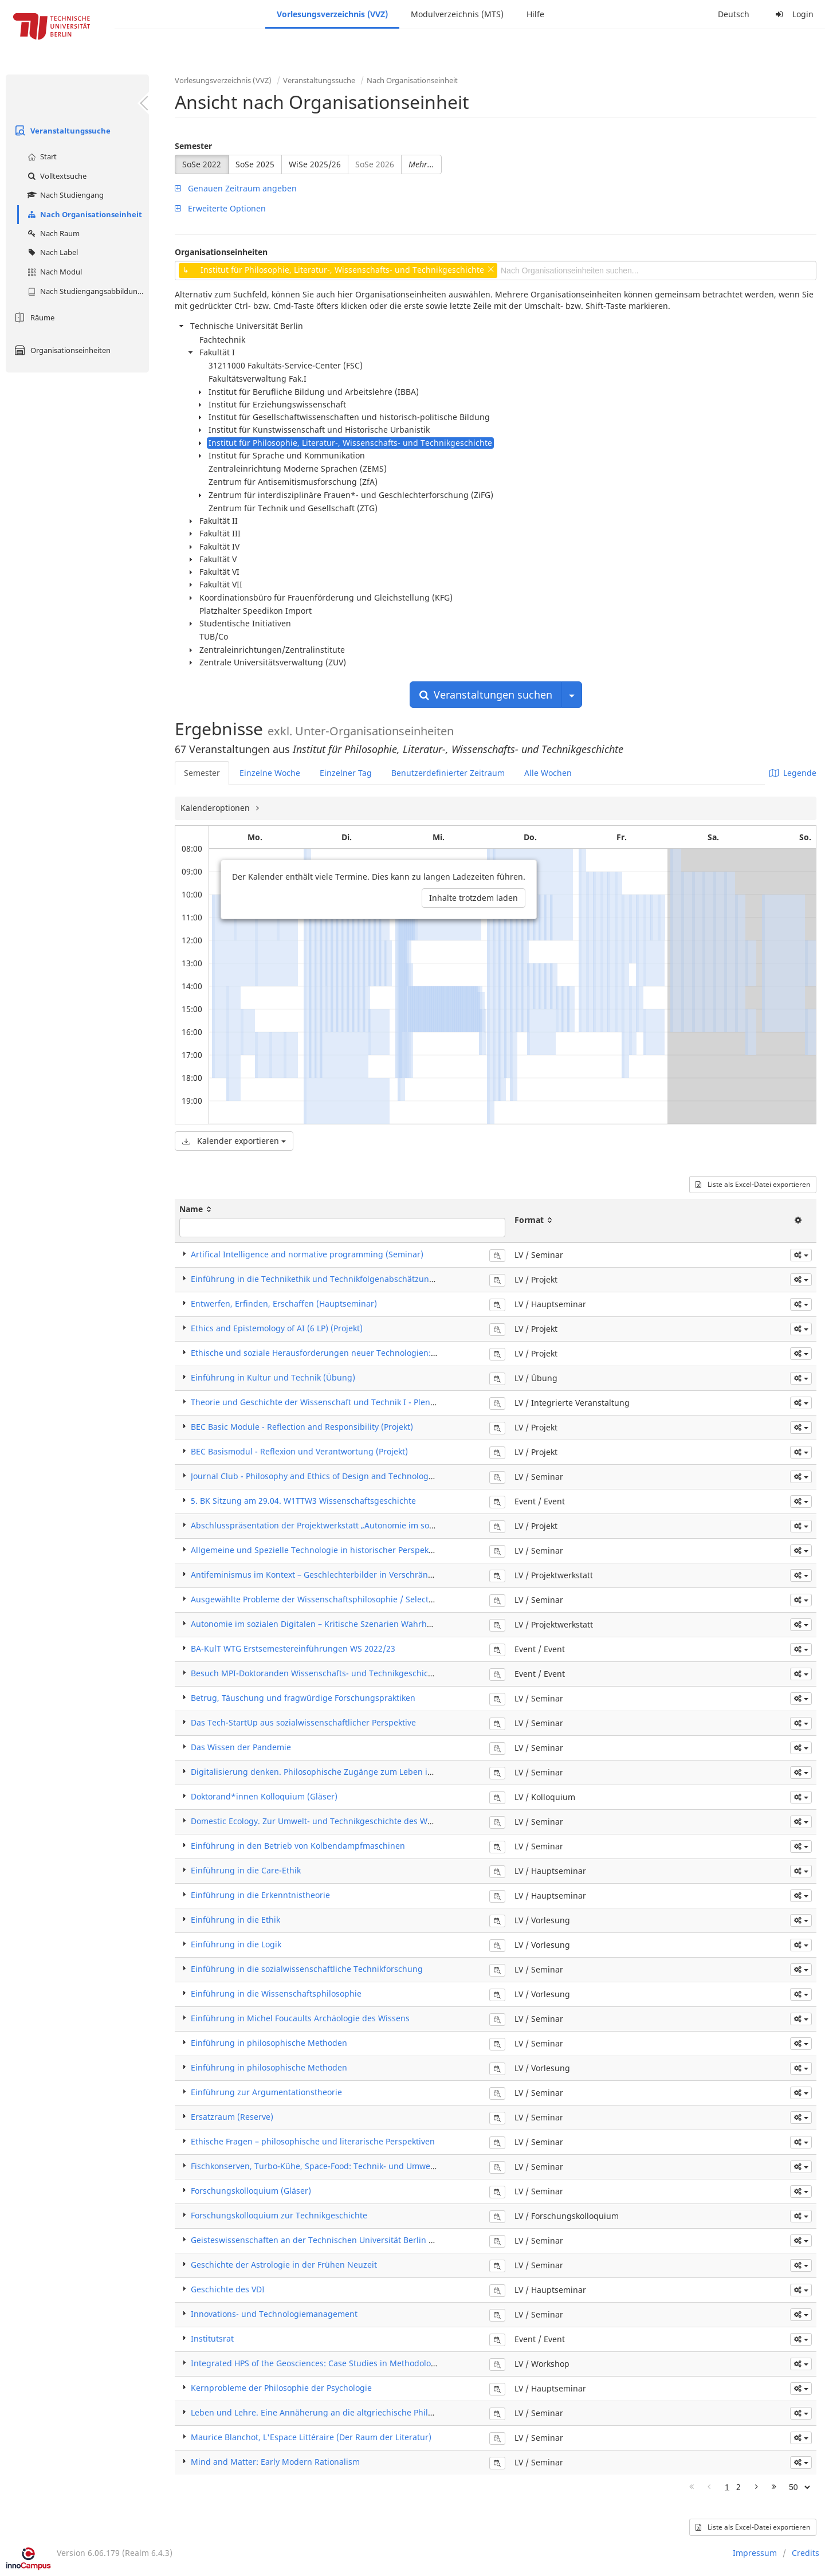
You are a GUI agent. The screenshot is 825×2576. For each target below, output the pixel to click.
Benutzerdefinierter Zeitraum (448, 772)
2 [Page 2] (738, 2486)
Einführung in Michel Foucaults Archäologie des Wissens (300, 2018)
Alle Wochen (548, 772)
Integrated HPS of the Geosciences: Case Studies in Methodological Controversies (347, 2363)
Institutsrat (212, 2338)
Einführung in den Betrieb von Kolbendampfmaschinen (298, 1845)
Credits (805, 2552)
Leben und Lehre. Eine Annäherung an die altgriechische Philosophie (324, 2412)
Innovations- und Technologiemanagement (274, 2313)
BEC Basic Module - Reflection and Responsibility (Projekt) (302, 1426)
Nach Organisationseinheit (83, 214)
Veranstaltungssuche (61, 131)
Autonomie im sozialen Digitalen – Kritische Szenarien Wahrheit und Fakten (336, 1623)
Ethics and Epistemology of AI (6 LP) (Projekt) (277, 1328)
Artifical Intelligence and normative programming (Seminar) (307, 1254)
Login (793, 14)
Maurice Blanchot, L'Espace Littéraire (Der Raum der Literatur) (311, 2437)
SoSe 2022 (201, 164)
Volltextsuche (56, 176)
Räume (32, 317)
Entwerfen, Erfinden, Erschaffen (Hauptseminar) (284, 1303)
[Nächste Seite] (756, 2487)
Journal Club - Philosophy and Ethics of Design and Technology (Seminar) (332, 1476)
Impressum (755, 2552)
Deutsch (733, 14)
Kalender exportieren (234, 1140)
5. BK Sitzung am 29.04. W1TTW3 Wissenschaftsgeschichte (303, 1500)
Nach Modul (53, 271)
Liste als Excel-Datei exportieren (753, 1184)
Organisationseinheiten (61, 350)
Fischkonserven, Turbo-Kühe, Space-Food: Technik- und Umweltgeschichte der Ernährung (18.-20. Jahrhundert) (405, 2166)
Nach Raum (52, 233)
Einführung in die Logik (236, 1944)
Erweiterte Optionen (220, 208)
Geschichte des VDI (228, 2289)
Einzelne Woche (269, 772)
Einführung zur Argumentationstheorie (266, 2092)
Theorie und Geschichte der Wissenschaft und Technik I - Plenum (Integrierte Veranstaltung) (370, 1402)
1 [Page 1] (727, 2486)
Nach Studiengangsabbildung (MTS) (87, 291)
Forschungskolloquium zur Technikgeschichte (279, 2215)
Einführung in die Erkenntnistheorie (260, 1894)
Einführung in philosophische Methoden (269, 2042)
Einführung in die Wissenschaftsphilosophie (276, 1993)
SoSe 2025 (254, 164)
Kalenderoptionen (216, 807)
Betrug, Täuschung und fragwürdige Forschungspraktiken (303, 1697)
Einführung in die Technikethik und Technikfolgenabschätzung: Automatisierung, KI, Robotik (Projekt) (387, 1278)
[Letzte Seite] (774, 2487)
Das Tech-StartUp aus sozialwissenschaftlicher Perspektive (303, 1722)
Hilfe (535, 14)
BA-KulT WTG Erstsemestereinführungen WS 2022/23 (293, 1648)
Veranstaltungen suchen (485, 694)
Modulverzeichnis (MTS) (457, 14)
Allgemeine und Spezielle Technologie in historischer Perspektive (316, 1549)
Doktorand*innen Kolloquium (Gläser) (264, 1796)
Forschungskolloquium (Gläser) (251, 2190)
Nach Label (51, 252)
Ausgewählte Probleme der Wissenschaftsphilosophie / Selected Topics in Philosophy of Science (375, 1599)
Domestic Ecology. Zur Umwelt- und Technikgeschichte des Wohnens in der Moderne (354, 1821)
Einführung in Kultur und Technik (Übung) (273, 1377)
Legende (792, 772)
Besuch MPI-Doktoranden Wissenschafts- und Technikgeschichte (316, 1673)
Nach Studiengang (64, 195)
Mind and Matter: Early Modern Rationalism (275, 2461)
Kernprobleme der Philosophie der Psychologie (281, 2387)
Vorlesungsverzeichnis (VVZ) (332, 14)
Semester (193, 145)
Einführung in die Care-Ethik (246, 1870)
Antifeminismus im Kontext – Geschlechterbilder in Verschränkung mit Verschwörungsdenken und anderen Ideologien (420, 1574)
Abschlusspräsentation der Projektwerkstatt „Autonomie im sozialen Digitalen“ (342, 1525)
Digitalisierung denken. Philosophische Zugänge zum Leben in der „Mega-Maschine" (355, 1771)
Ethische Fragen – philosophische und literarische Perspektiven (313, 2141)
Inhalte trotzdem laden (473, 897)
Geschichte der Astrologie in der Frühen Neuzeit (284, 2264)
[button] (801, 1255)
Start (41, 156)
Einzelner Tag (346, 772)
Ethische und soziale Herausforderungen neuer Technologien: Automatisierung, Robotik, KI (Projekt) (384, 1352)
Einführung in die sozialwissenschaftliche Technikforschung (307, 1968)
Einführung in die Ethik (235, 1919)
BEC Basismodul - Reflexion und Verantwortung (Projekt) (299, 1451)
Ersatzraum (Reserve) (232, 2116)
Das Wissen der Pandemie (241, 1747)
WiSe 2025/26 (315, 164)
